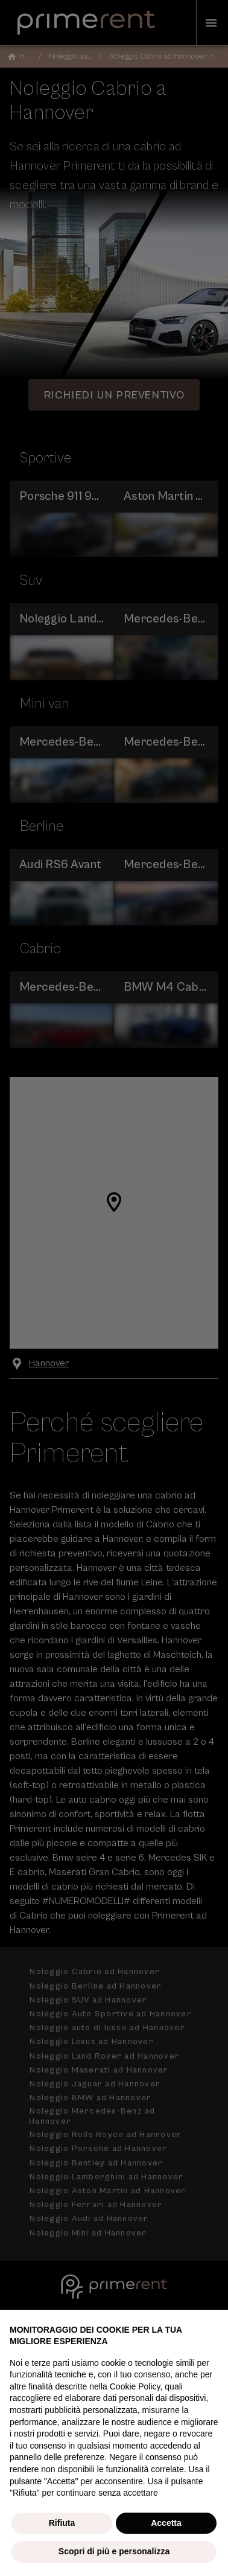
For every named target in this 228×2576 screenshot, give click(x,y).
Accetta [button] (166, 2523)
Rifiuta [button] (62, 2523)
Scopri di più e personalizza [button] (114, 2551)
